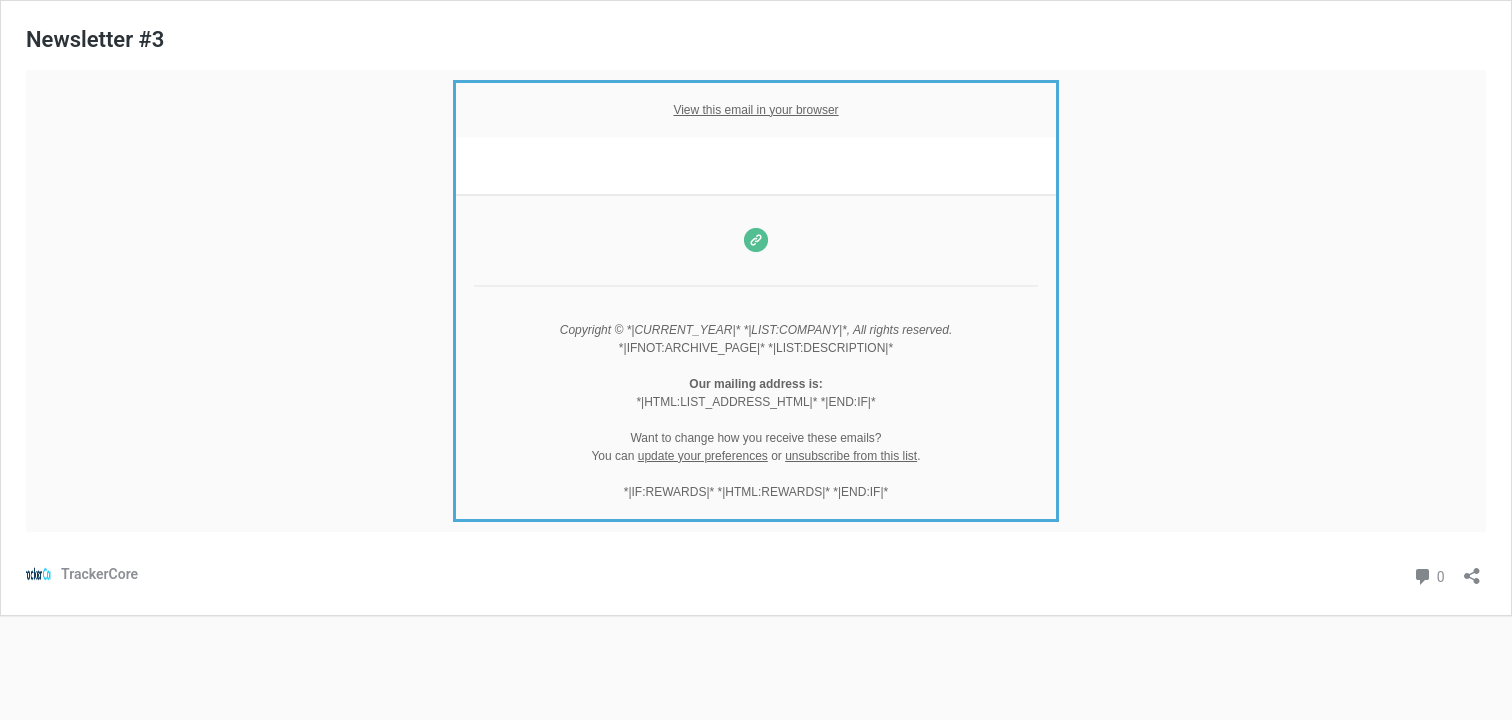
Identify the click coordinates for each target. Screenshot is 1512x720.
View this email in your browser (755, 110)
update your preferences (703, 456)
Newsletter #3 (95, 39)
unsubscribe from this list (851, 456)
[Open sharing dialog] (1472, 569)
